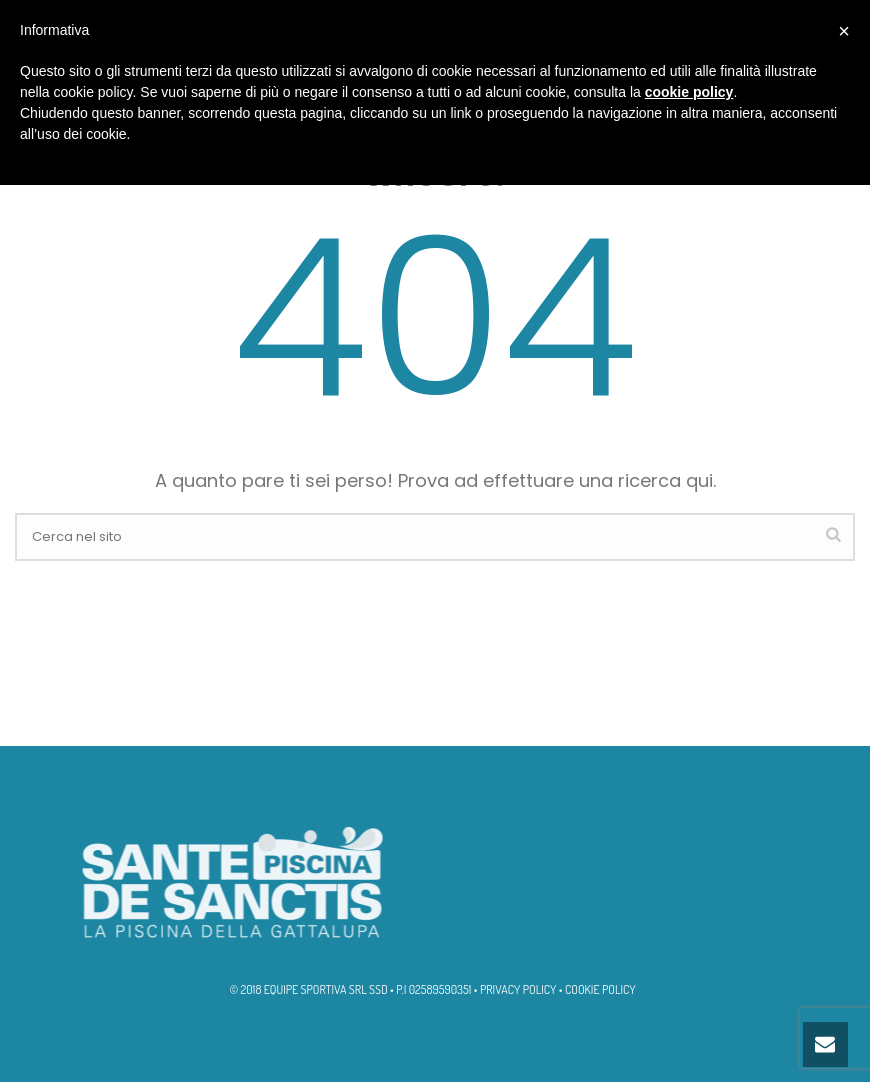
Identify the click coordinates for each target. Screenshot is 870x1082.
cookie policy (689, 92)
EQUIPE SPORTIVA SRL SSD (326, 989)
